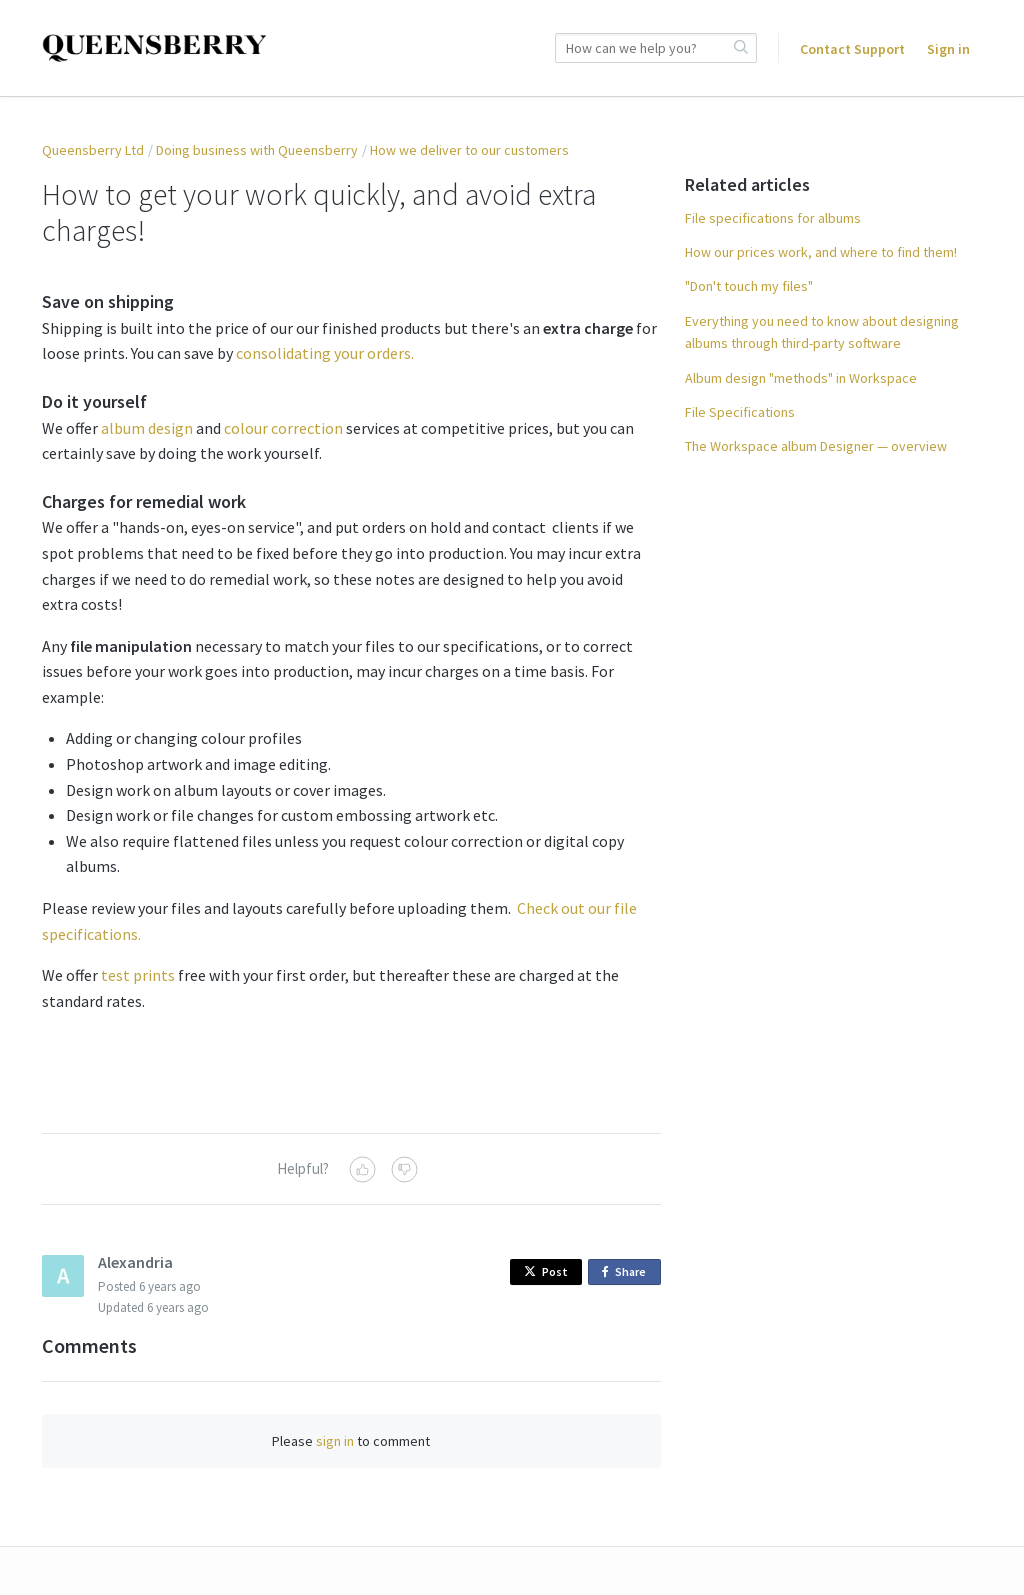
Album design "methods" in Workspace (801, 378)
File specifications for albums (773, 218)
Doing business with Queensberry (257, 150)
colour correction (283, 428)
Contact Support (852, 49)
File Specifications (740, 412)
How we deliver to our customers (469, 150)
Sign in (948, 49)
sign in (335, 1441)
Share (627, 1272)
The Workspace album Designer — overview (816, 446)
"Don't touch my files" (749, 286)
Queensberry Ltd (93, 150)
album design (147, 428)
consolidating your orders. (325, 353)
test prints (138, 975)
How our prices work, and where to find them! (821, 252)
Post (546, 1271)
